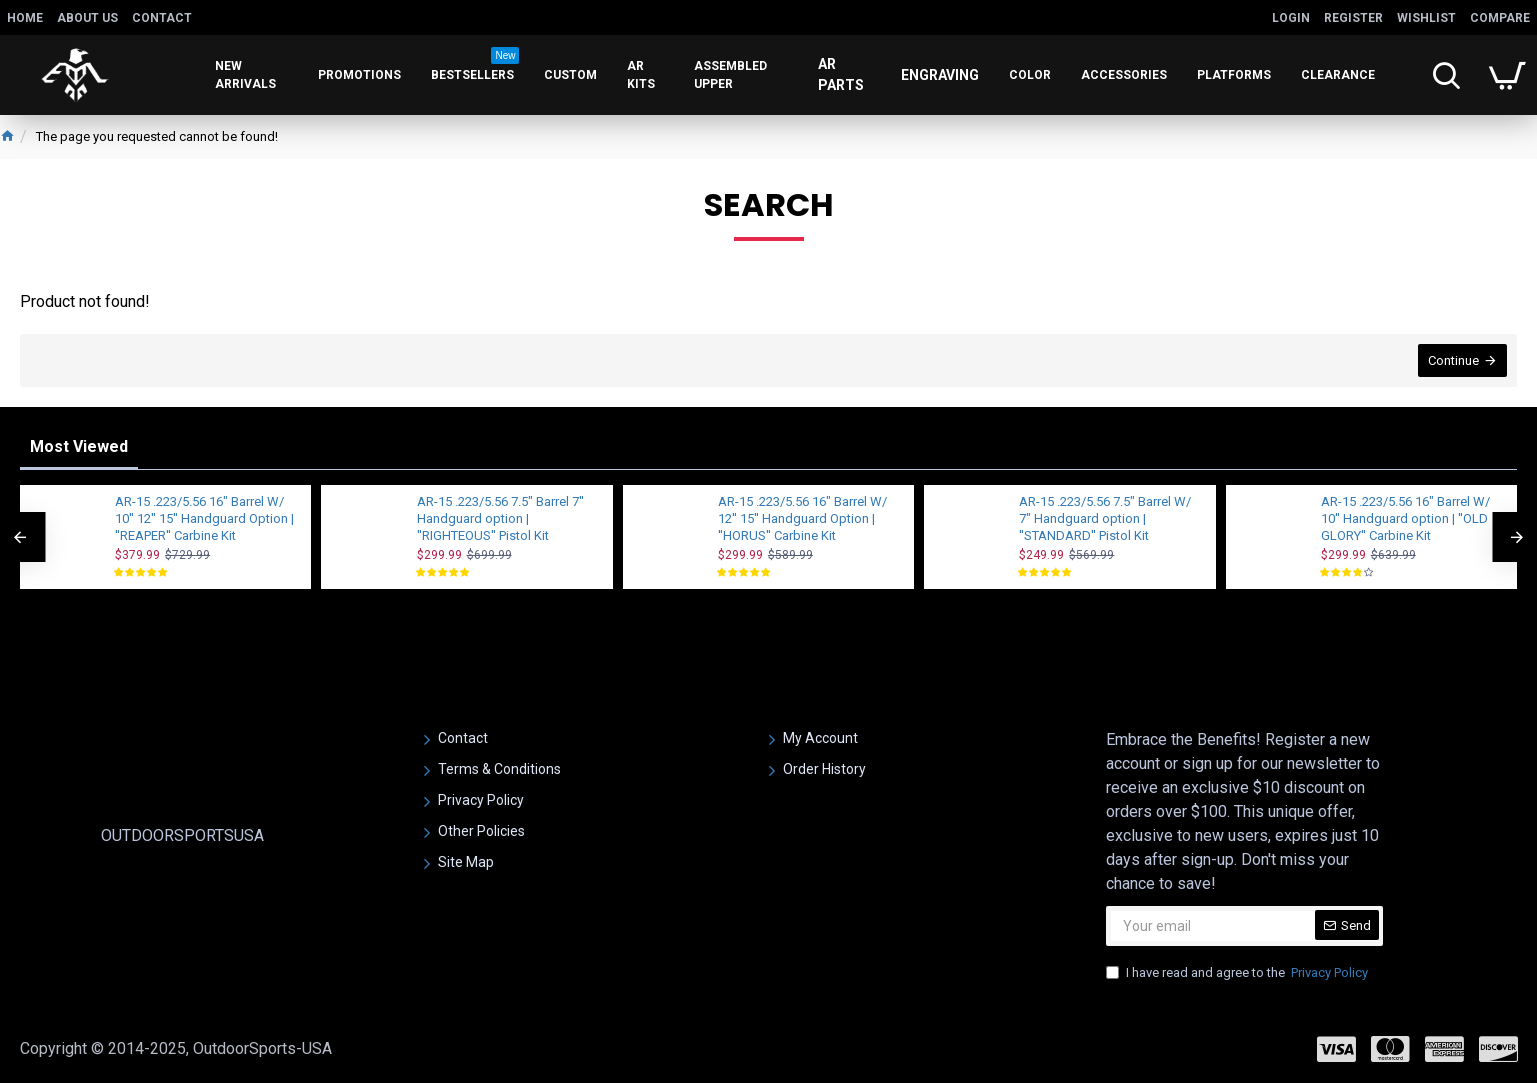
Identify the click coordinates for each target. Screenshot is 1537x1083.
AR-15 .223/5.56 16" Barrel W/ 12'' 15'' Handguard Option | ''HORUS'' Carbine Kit (802, 518)
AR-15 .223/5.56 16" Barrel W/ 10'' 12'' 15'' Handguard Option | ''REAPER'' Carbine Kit (204, 518)
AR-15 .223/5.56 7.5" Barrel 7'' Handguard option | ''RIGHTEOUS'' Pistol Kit (500, 518)
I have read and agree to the (1238, 973)
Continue (1453, 360)
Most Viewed (79, 446)
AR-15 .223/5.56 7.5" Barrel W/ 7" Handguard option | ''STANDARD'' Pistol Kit (1105, 518)
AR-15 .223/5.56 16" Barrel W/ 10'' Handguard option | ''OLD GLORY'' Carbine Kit (1405, 518)
